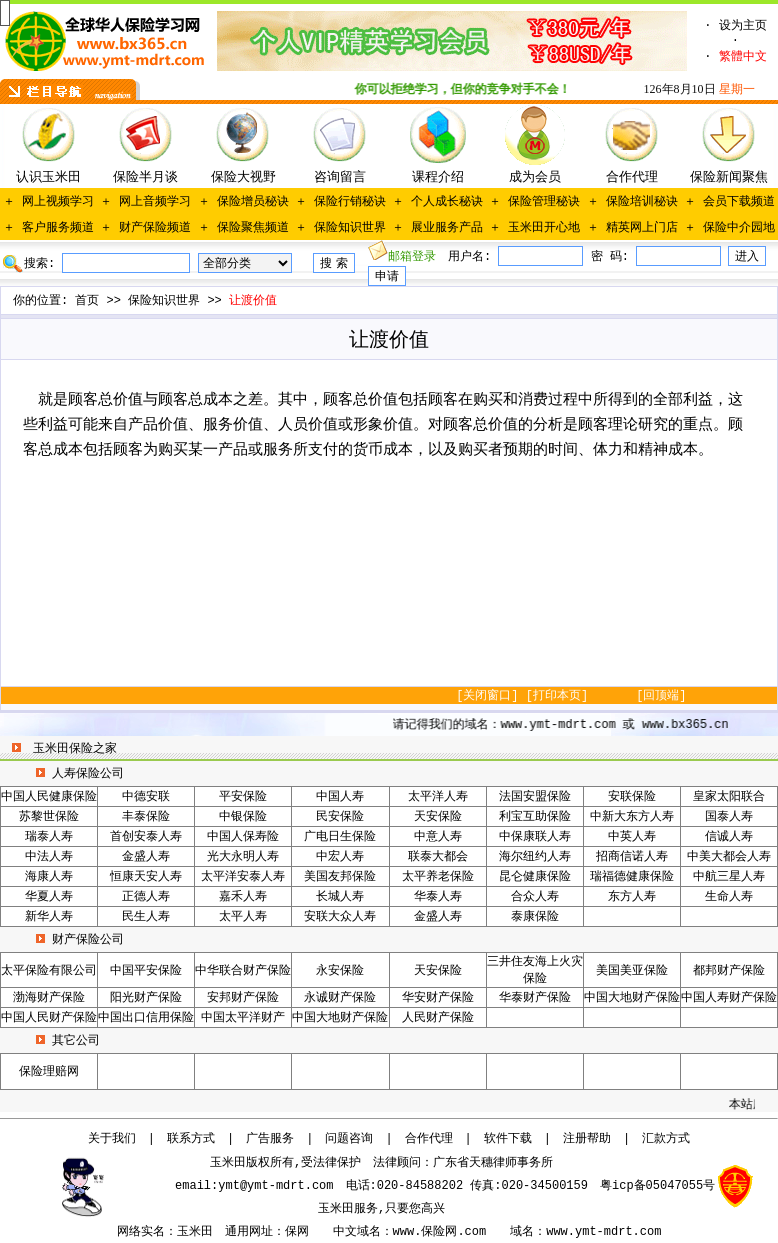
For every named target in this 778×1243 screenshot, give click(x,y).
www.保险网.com (440, 1232)
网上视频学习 (58, 202)
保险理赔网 (49, 1072)
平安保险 (243, 797)
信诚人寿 (729, 837)
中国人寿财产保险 (729, 998)
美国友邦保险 (340, 877)
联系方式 (191, 1139)
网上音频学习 (155, 202)
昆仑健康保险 (535, 877)
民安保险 (340, 817)
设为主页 (743, 26)
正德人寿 (146, 897)
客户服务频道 (58, 228)
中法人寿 (49, 857)
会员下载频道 (739, 202)
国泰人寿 (729, 817)
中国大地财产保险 (632, 998)
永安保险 (340, 971)
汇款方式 (666, 1139)
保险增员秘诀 (253, 202)
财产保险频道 (155, 228)
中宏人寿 (340, 857)
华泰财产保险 (535, 998)
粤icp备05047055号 (657, 1186)
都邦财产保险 (729, 971)
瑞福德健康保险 (632, 877)
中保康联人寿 (535, 837)
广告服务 (270, 1139)
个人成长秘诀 (447, 202)
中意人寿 (438, 837)
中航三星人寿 (729, 877)
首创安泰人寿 (146, 837)
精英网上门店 (642, 228)
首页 (87, 301)
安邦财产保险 (243, 998)
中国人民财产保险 (49, 1018)
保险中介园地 (739, 228)
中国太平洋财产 (243, 1018)
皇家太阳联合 (729, 797)
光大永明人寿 (243, 857)
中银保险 (243, 817)
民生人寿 (146, 917)
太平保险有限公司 (49, 971)
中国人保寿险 (243, 837)
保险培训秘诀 (642, 202)
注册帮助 (587, 1139)
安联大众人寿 (340, 917)
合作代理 (429, 1139)
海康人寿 (49, 877)
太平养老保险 (438, 877)
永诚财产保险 (340, 998)
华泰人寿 (438, 897)
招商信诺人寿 (632, 857)
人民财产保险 (438, 1018)
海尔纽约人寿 (535, 857)
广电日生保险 (340, 837)
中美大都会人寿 (729, 857)
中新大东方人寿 (632, 817)
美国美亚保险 (632, 971)
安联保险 (632, 797)
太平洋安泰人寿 (243, 877)
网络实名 (141, 1232)
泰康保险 (535, 917)
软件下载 (508, 1139)
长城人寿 (340, 897)
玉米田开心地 (544, 228)
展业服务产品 (447, 228)
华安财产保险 (438, 998)
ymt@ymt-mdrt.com (275, 1186)
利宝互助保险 (535, 817)
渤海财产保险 (49, 998)
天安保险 (438, 817)
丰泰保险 (146, 817)
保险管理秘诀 (544, 202)
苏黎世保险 (49, 817)
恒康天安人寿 (146, 877)
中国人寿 (340, 797)
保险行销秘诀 (350, 202)
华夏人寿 (49, 897)
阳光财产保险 (146, 998)
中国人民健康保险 (49, 797)
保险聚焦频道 (253, 228)
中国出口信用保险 (146, 1018)
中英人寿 (632, 837)
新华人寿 (49, 917)
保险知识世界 (350, 228)
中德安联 (146, 797)
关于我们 (112, 1139)
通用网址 (249, 1232)
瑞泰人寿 (49, 837)
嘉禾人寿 (243, 897)
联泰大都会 (438, 857)
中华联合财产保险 (243, 971)
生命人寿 (729, 897)
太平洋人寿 (438, 797)
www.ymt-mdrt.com (603, 1232)
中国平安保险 (146, 971)
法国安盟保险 (535, 797)
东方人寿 (632, 897)
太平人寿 (243, 917)
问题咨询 (349, 1139)
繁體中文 (743, 57)
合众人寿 (535, 897)
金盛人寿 (146, 857)
